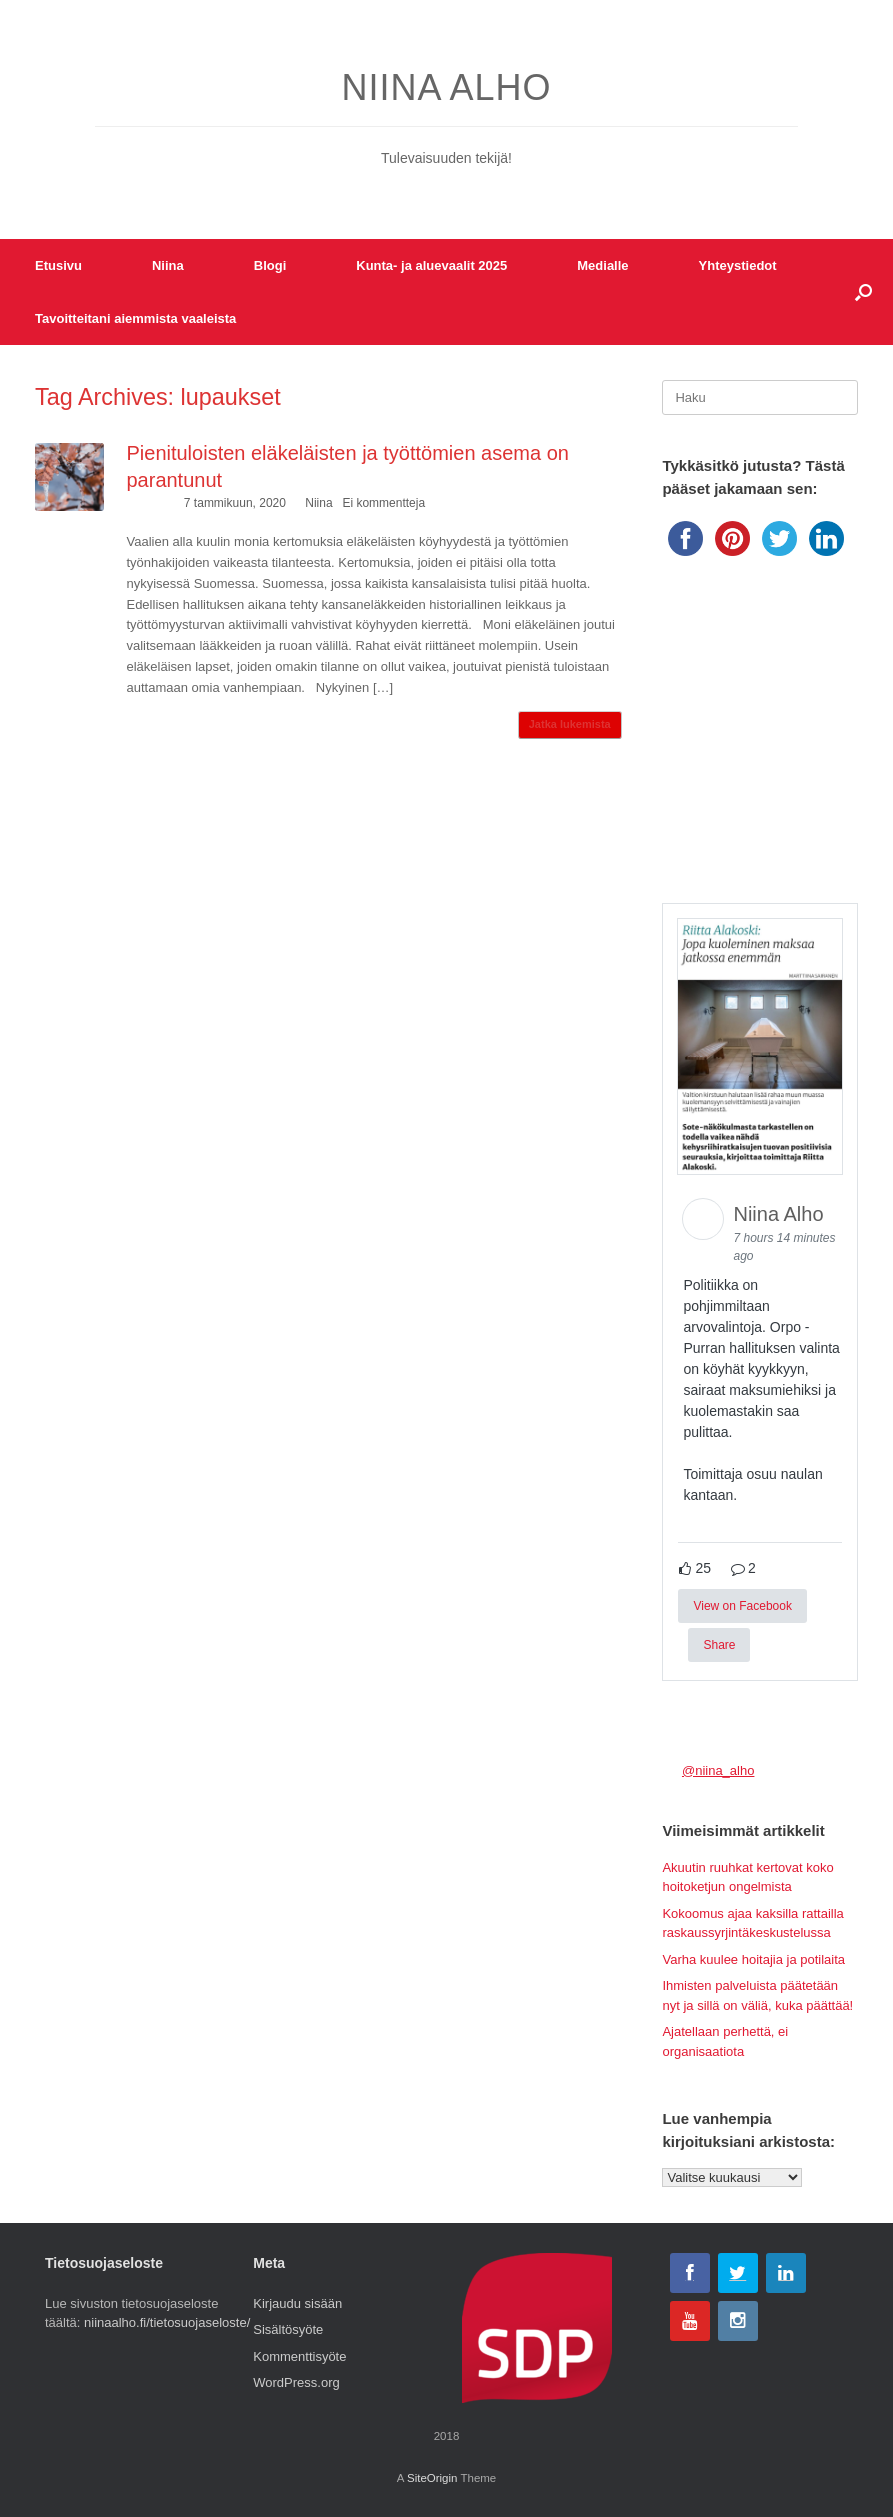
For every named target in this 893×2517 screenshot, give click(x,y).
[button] (863, 292)
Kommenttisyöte (299, 2356)
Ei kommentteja (383, 503)
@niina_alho (718, 1770)
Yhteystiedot (738, 265)
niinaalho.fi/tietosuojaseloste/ (167, 2322)
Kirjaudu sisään (297, 2303)
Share (719, 1645)
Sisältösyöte (288, 2329)
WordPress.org (296, 2382)
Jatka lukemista (570, 724)
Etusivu (58, 265)
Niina (168, 265)
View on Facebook (742, 1606)
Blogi (270, 265)
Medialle (602, 265)
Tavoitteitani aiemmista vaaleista (135, 318)
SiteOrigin (432, 2478)
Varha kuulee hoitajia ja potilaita (753, 1959)
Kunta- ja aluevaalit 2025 (431, 265)
